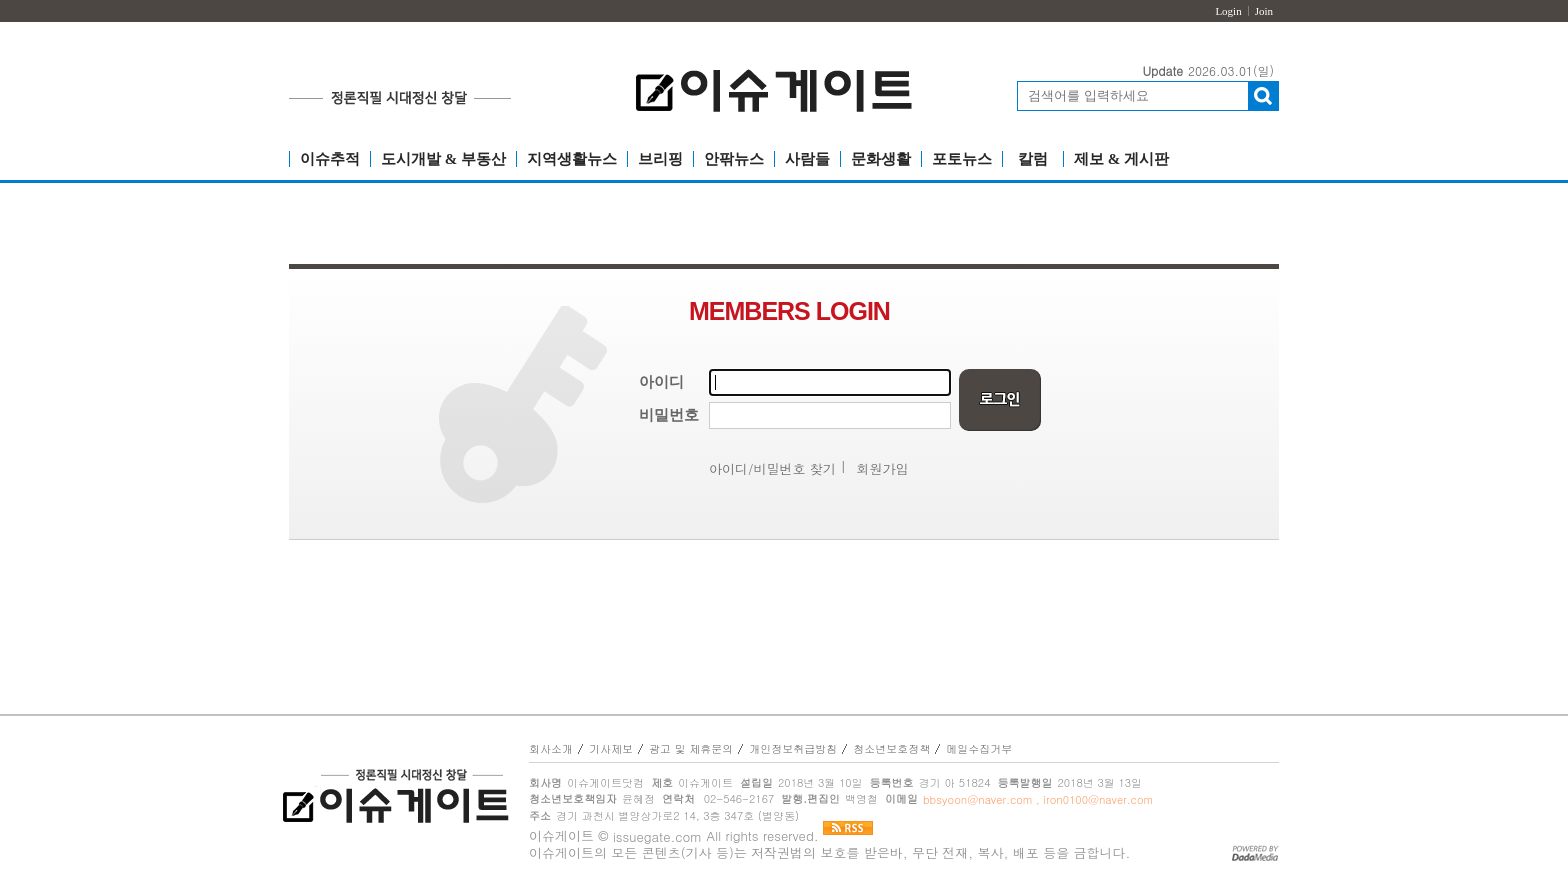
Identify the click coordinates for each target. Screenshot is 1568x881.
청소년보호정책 (891, 748)
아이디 (661, 382)
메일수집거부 (979, 748)
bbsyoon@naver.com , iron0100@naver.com (1038, 799)
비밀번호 (669, 415)
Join (1264, 11)
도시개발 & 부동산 (443, 159)
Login (1228, 11)
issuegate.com (657, 836)
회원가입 (883, 468)
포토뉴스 (962, 159)
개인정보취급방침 (793, 748)
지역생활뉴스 (572, 159)
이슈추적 (330, 159)
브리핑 (660, 159)
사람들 (807, 159)
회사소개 (551, 748)
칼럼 (1033, 159)
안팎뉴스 (734, 159)
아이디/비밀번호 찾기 (772, 468)
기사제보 (611, 748)
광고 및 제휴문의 (691, 748)
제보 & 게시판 (1121, 159)
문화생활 (881, 159)
